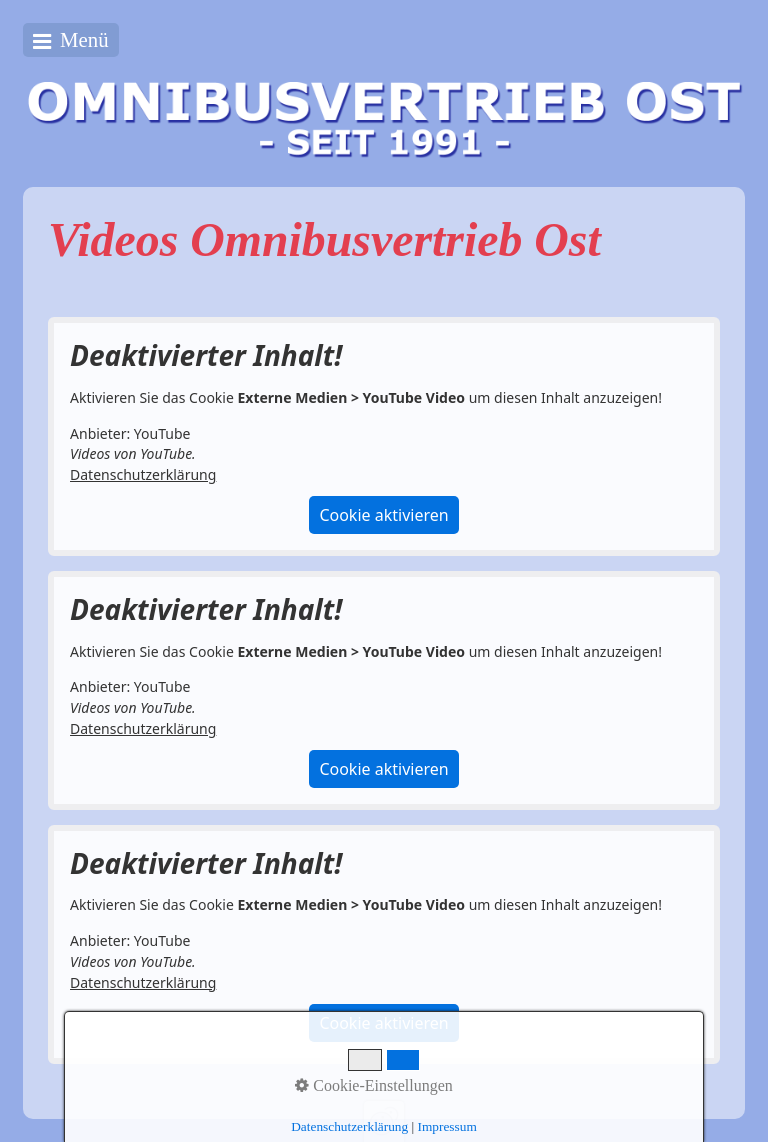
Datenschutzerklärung (143, 474)
